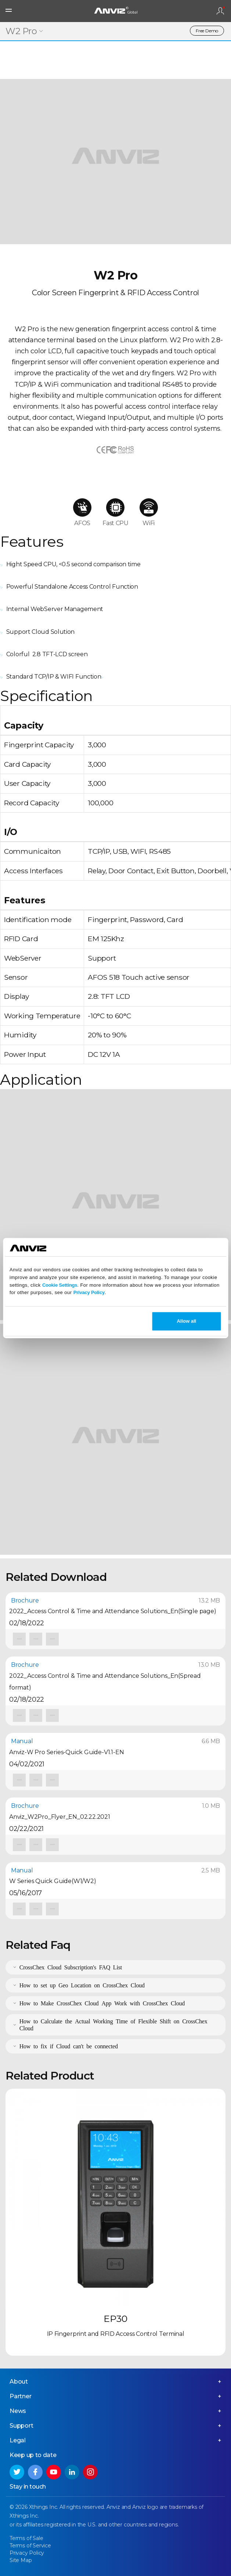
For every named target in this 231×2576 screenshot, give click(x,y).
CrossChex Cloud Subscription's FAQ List (70, 1967)
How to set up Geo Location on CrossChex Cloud (82, 1985)
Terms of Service (30, 2545)
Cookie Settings (59, 1285)
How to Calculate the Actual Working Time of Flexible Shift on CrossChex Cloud (113, 2024)
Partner (21, 2396)
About (19, 2381)
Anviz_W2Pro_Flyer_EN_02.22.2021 (59, 1816)
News (18, 2410)
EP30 (115, 2318)
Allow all (186, 1321)
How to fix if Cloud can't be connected (68, 2046)
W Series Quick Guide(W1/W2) (52, 1881)
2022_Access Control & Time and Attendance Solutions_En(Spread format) (105, 1681)
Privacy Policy (89, 1293)
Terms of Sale (26, 2538)
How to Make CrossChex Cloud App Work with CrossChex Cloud (102, 2003)
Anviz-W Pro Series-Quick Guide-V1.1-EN (66, 1752)
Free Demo (207, 30)
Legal (18, 2440)
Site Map (21, 2560)
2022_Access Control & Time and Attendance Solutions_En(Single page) (112, 1611)
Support (21, 2425)
